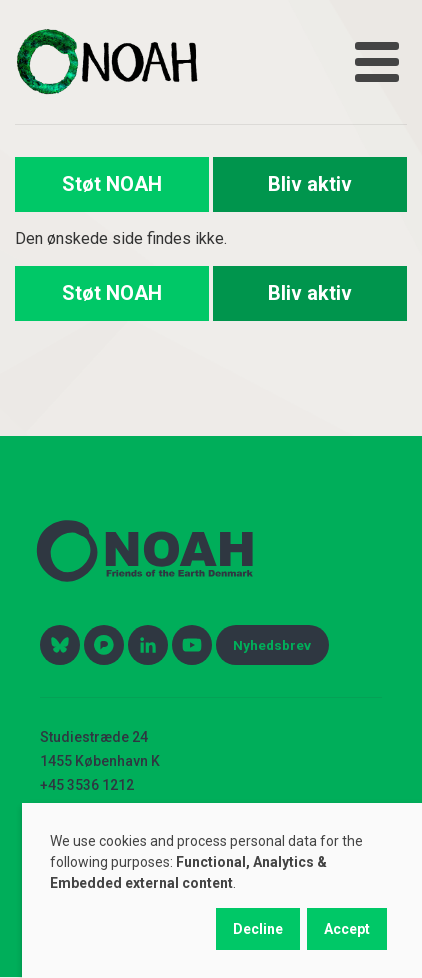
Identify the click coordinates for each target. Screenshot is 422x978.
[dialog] (222, 890)
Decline (258, 929)
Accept (347, 929)
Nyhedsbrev (272, 645)
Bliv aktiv (310, 184)
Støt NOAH (112, 184)
